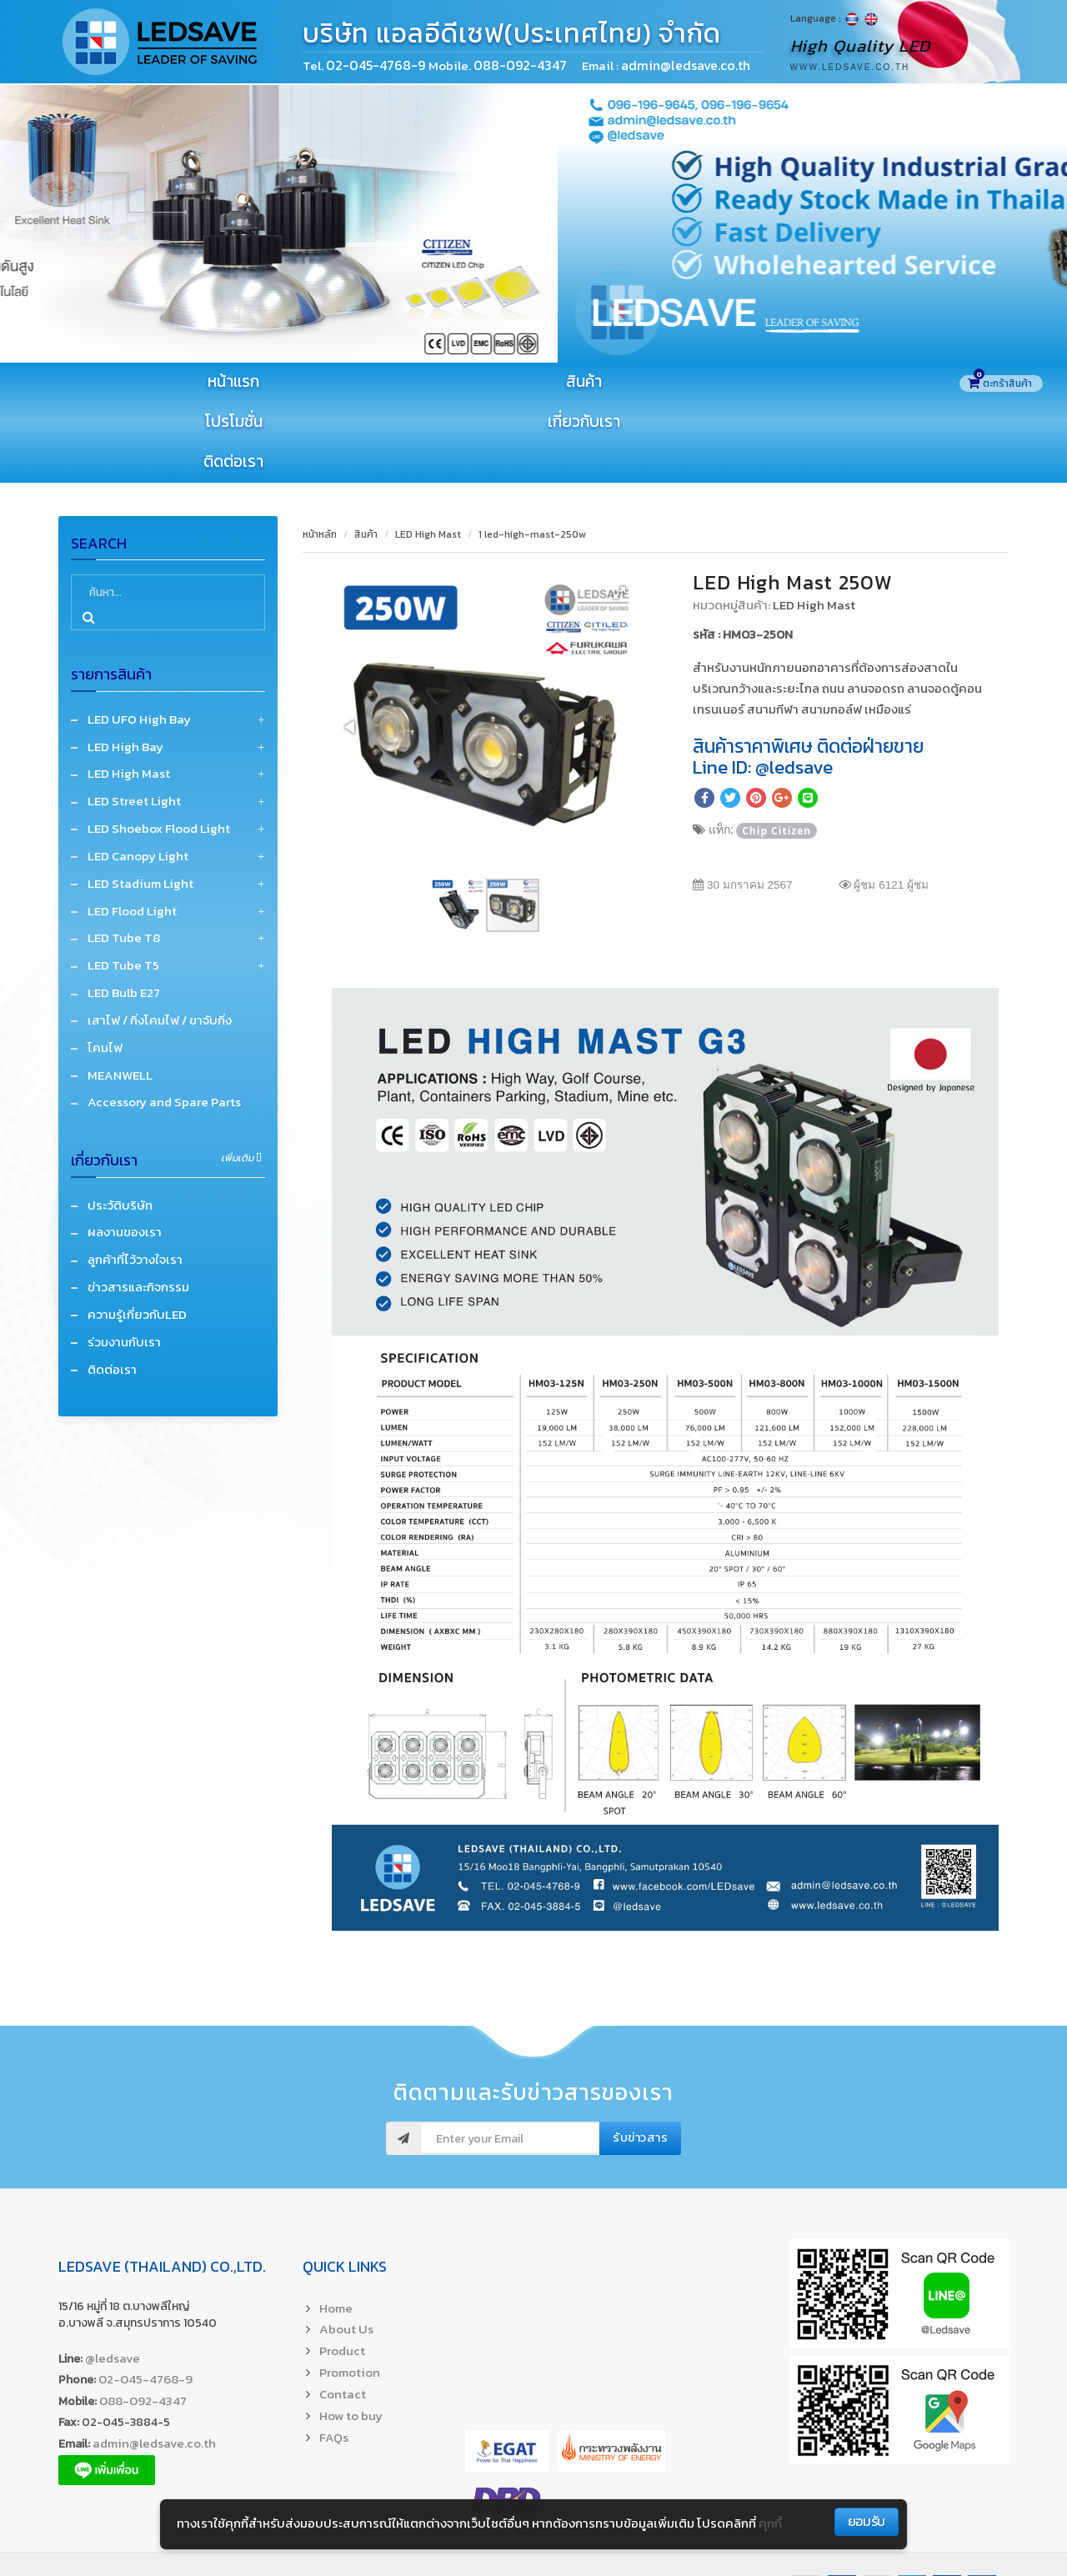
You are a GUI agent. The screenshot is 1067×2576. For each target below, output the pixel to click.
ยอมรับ (866, 2521)
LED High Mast (129, 695)
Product (342, 2273)
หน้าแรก (148, 381)
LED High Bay (125, 668)
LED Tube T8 (124, 860)
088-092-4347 (143, 2323)
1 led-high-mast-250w (532, 456)
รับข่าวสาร (640, 2060)
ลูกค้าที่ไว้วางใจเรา (135, 1181)
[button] (619, 514)
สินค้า (329, 381)
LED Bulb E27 (124, 915)
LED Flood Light (132, 832)
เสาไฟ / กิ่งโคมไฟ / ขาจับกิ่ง (160, 942)
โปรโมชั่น (510, 381)
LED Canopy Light (138, 778)
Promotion (349, 2294)
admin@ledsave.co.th (154, 2365)
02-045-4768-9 (377, 65)
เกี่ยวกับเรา (690, 381)
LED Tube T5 (123, 887)
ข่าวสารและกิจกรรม (138, 1209)
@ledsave (112, 2279)
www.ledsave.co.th (850, 67)
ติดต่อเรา (871, 381)
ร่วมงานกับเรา (124, 1263)
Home (336, 2229)
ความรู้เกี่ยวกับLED (137, 1236)
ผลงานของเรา (125, 1154)
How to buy (351, 2337)
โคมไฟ (105, 969)
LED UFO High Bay (139, 640)
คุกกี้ (770, 2523)
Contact (342, 2316)
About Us (346, 2251)
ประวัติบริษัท (120, 1126)
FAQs (333, 2358)
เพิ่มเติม (241, 1079)
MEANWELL (120, 996)
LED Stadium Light (140, 804)
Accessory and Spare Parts (164, 1024)
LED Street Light (134, 723)
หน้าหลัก (320, 456)
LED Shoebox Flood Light (159, 750)
